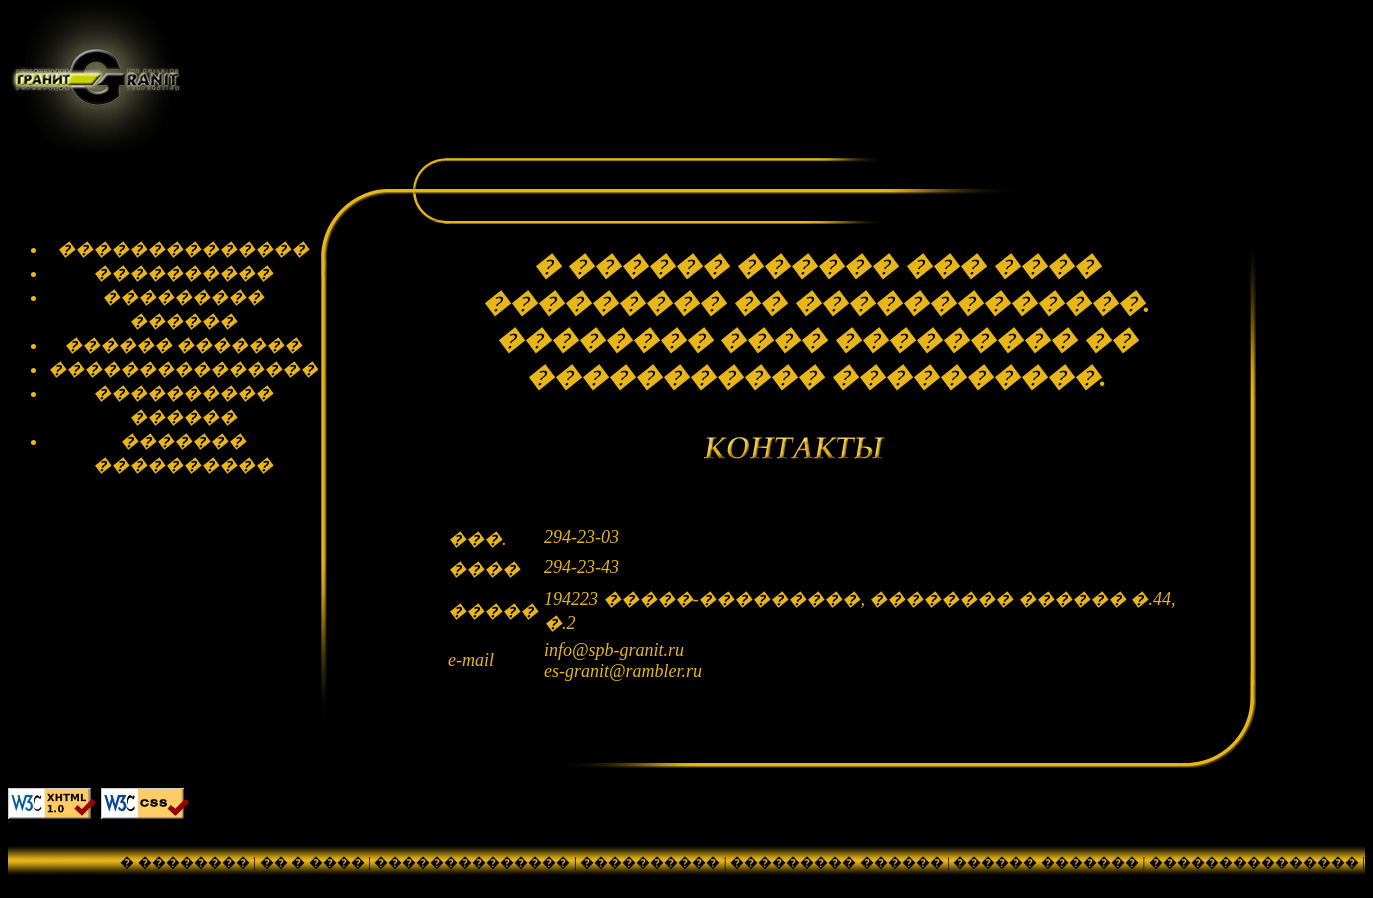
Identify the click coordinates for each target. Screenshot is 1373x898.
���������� (650, 862)
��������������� (1254, 862)
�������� (829, 881)
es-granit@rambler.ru (623, 671)
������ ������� (1046, 862)
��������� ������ (837, 862)
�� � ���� (312, 862)
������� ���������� (1016, 881)
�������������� (472, 862)
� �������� (185, 862)
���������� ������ (650, 881)
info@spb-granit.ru (614, 650)
